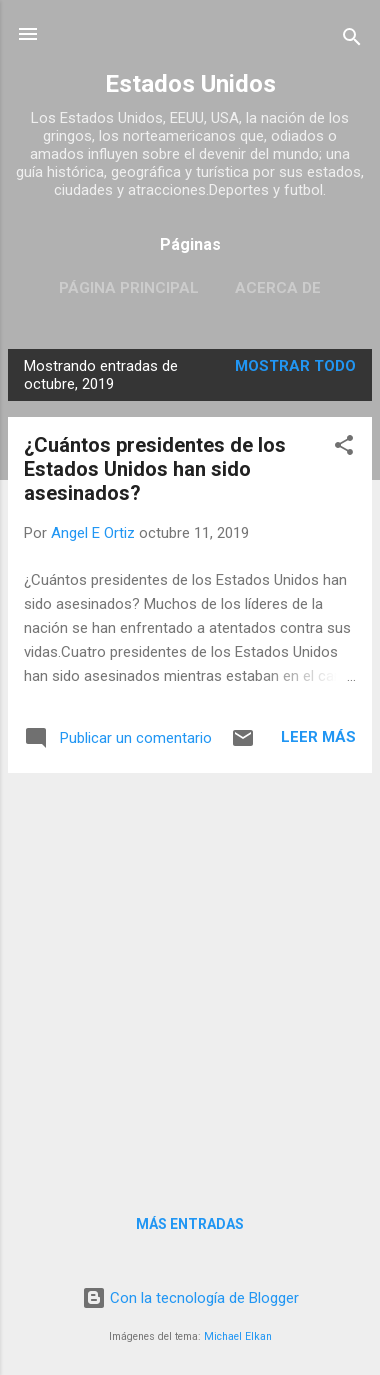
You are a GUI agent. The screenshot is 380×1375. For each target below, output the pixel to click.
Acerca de (278, 288)
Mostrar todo (295, 366)
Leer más (318, 737)
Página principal (129, 288)
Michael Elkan (238, 1336)
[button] (344, 448)
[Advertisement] (190, 979)
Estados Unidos (190, 84)
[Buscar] (352, 40)
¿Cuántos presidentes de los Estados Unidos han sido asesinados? (155, 469)
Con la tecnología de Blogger (190, 1298)
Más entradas (190, 1224)
